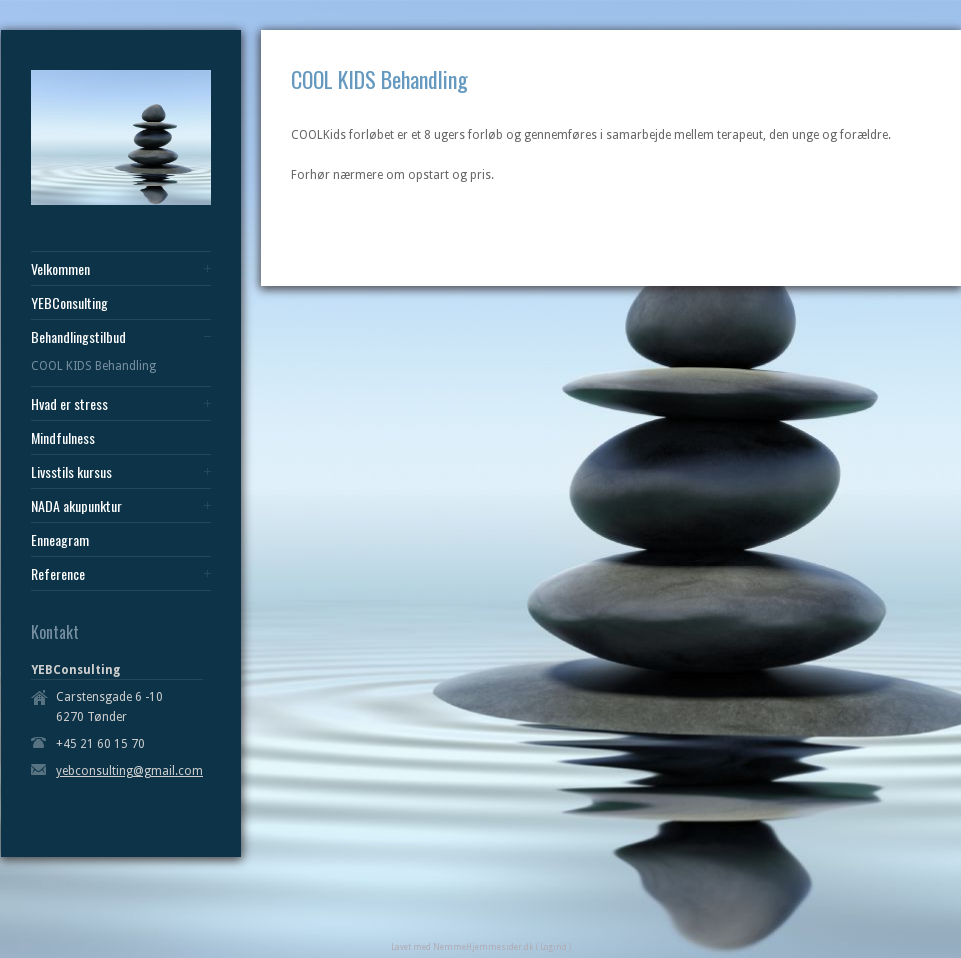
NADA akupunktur (76, 506)
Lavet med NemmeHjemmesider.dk (462, 947)
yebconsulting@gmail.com (129, 771)
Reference (58, 574)
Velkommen (60, 269)
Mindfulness (63, 438)
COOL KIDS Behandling (93, 366)
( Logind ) (553, 947)
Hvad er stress (69, 404)
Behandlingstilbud (78, 337)
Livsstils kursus (71, 472)
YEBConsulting (69, 303)
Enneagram (60, 540)
